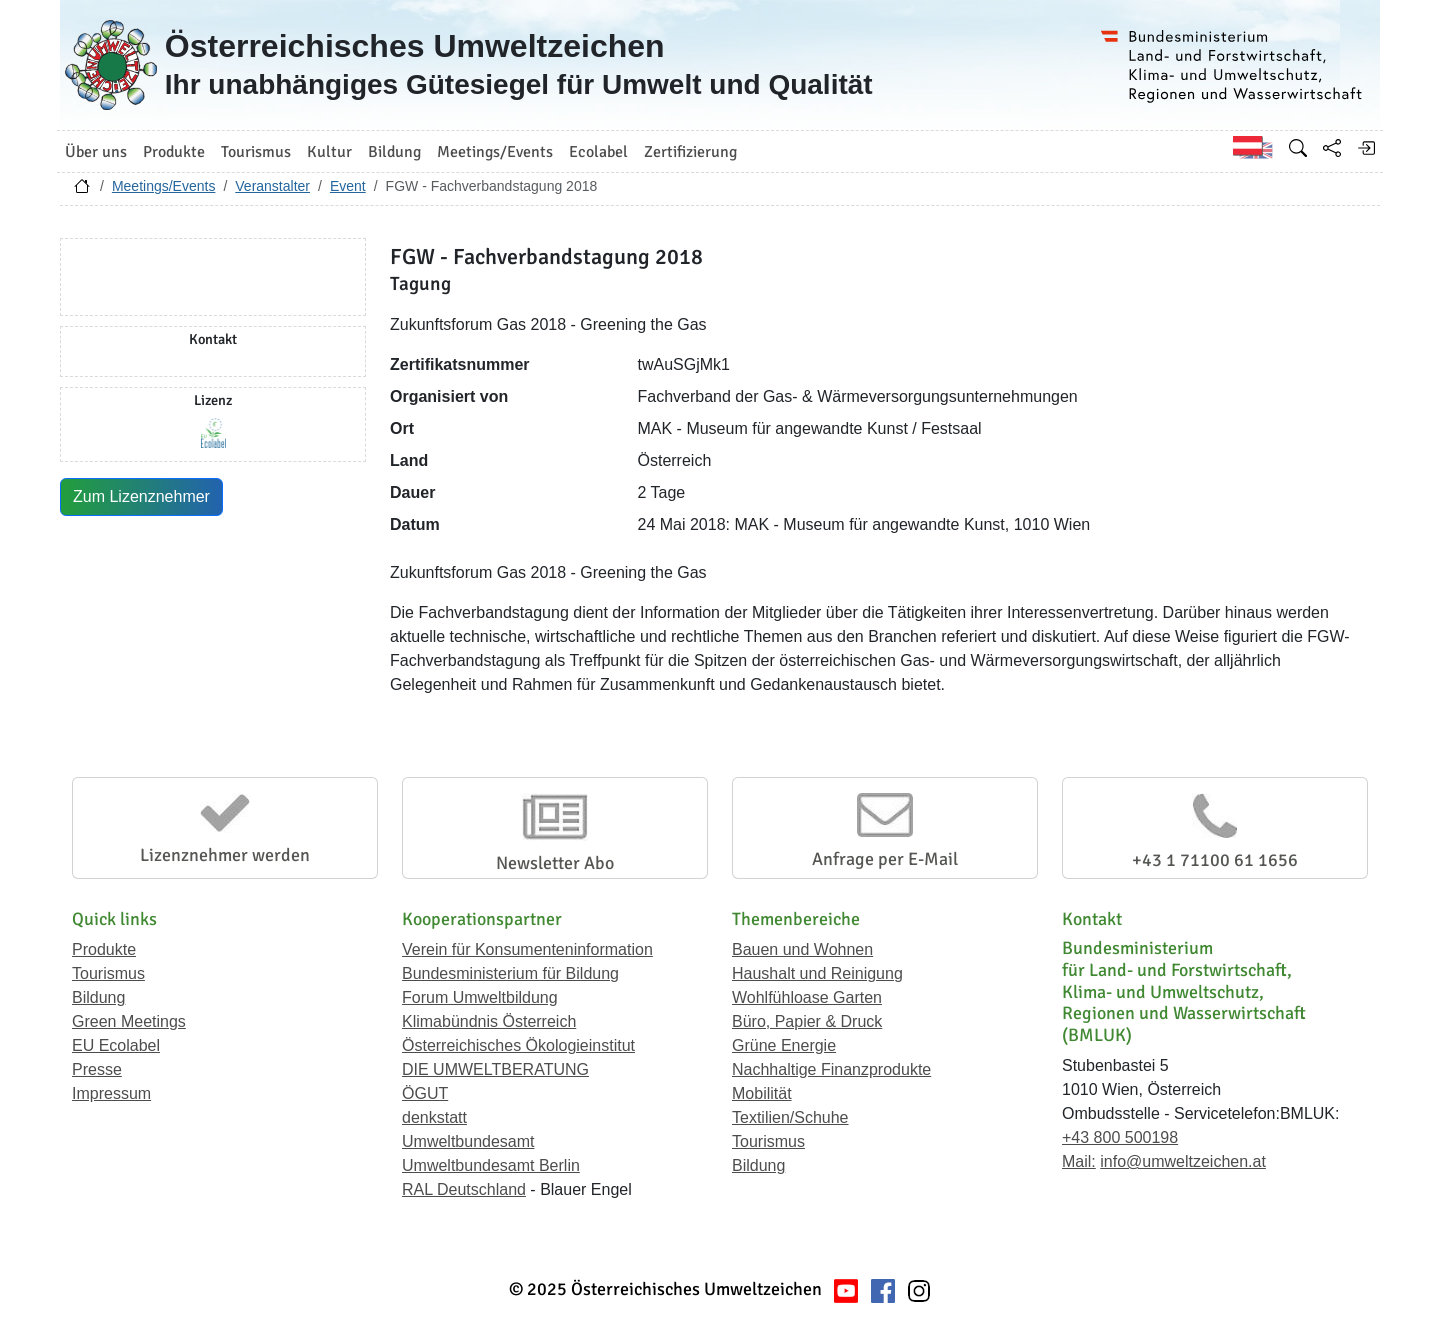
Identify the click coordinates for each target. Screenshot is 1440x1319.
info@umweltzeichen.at (1183, 1161)
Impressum (111, 1093)
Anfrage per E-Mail (885, 859)
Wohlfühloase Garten (807, 997)
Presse (97, 1069)
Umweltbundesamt (468, 1141)
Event (348, 186)
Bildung (98, 997)
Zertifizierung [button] (690, 152)
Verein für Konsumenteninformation (527, 949)
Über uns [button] (96, 152)
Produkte (104, 949)
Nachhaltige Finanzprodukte (831, 1069)
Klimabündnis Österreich (489, 1021)
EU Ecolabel (116, 1045)
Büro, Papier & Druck (807, 1021)
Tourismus (108, 973)
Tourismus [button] (256, 152)
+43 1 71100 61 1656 (1215, 860)
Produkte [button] (174, 152)
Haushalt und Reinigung (817, 973)
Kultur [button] (329, 152)
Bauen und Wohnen (802, 949)
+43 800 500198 (1120, 1137)
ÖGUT (425, 1093)
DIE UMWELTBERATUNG (495, 1069)
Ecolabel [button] (598, 152)
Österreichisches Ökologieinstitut (518, 1045)
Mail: (1079, 1161)
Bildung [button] (394, 152)
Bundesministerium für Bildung (510, 973)
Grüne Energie (784, 1045)
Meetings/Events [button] (495, 152)
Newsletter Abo (555, 863)
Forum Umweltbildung (480, 997)
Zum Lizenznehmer (141, 496)
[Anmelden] (1366, 148)
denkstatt (434, 1117)
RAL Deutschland (464, 1189)
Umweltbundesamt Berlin (491, 1165)
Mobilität (762, 1093)
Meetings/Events (164, 186)
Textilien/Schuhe (790, 1117)
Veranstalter (272, 186)
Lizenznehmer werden (225, 855)
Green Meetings (129, 1021)
